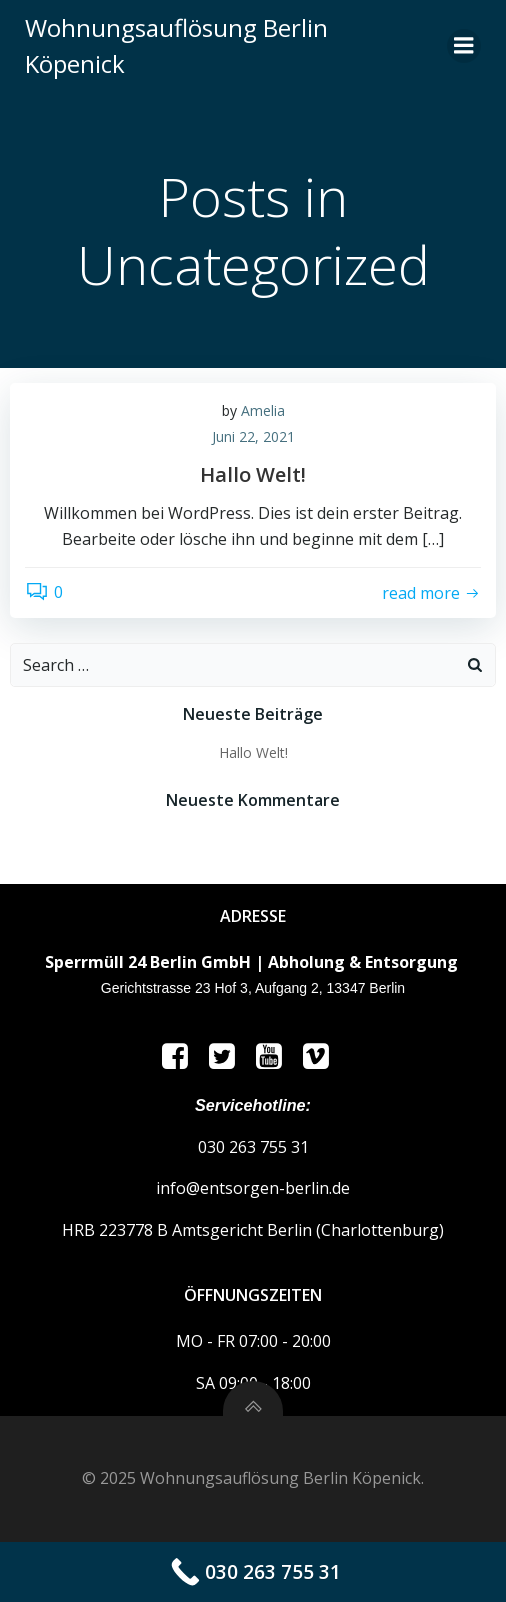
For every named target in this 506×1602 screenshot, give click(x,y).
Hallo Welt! (253, 752)
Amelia (263, 410)
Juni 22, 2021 (253, 436)
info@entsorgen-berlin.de (253, 1188)
